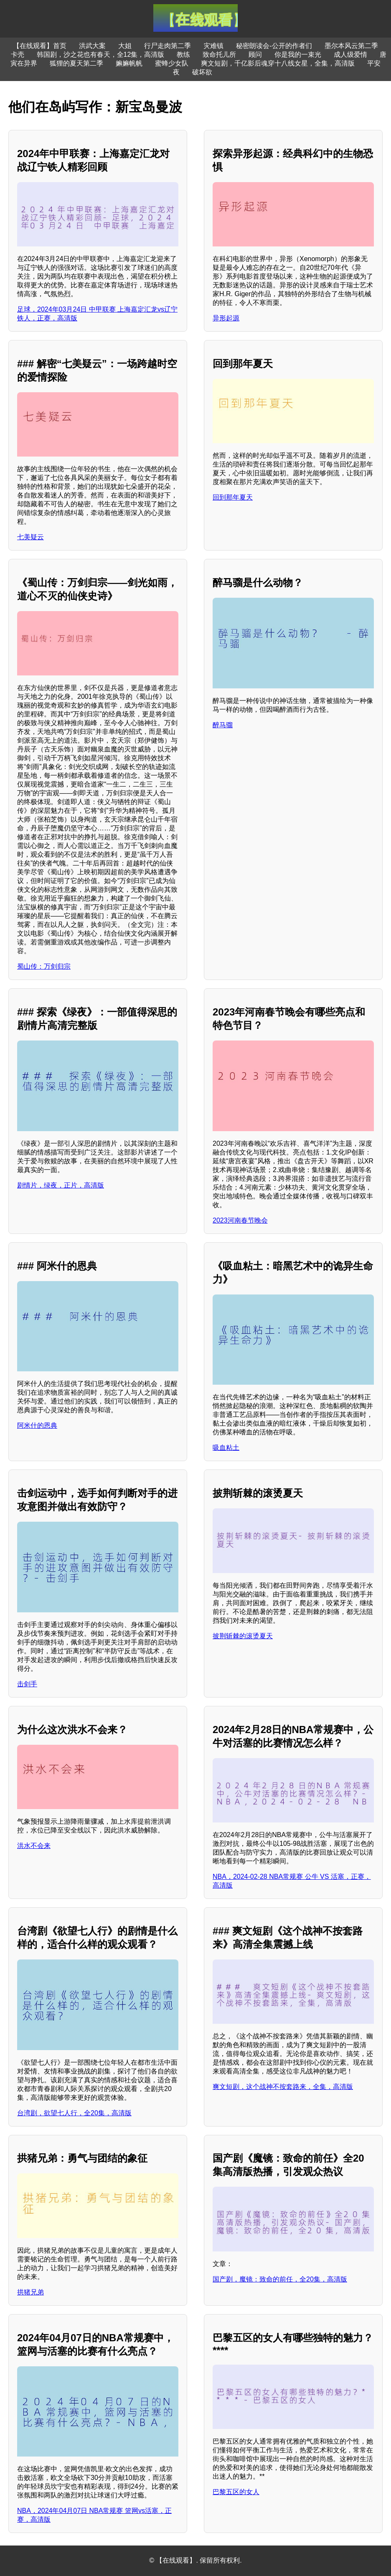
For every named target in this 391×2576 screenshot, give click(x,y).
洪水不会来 (34, 1845)
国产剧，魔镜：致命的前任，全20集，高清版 (280, 2279)
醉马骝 (223, 724)
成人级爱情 (350, 54)
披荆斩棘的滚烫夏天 (243, 1636)
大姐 (125, 45)
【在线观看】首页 (39, 45)
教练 (183, 54)
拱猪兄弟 (30, 2292)
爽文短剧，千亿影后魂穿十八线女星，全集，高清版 (278, 63)
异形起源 (226, 318)
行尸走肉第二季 (167, 45)
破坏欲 (202, 72)
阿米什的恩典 (37, 1425)
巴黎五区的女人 (236, 2491)
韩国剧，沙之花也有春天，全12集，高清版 (101, 54)
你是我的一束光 (297, 54)
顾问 (255, 54)
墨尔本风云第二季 (351, 45)
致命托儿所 (219, 54)
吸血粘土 (226, 1447)
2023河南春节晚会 (240, 1220)
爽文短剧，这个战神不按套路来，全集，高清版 (283, 2086)
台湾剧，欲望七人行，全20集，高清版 (74, 2113)
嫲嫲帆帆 (129, 63)
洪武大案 (92, 45)
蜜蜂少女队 (171, 63)
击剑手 (27, 1684)
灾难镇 (213, 45)
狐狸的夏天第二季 (76, 63)
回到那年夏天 (233, 497)
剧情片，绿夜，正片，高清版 (60, 1185)
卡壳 (17, 54)
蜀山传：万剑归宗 (44, 966)
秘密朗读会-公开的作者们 (274, 45)
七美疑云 (30, 537)
